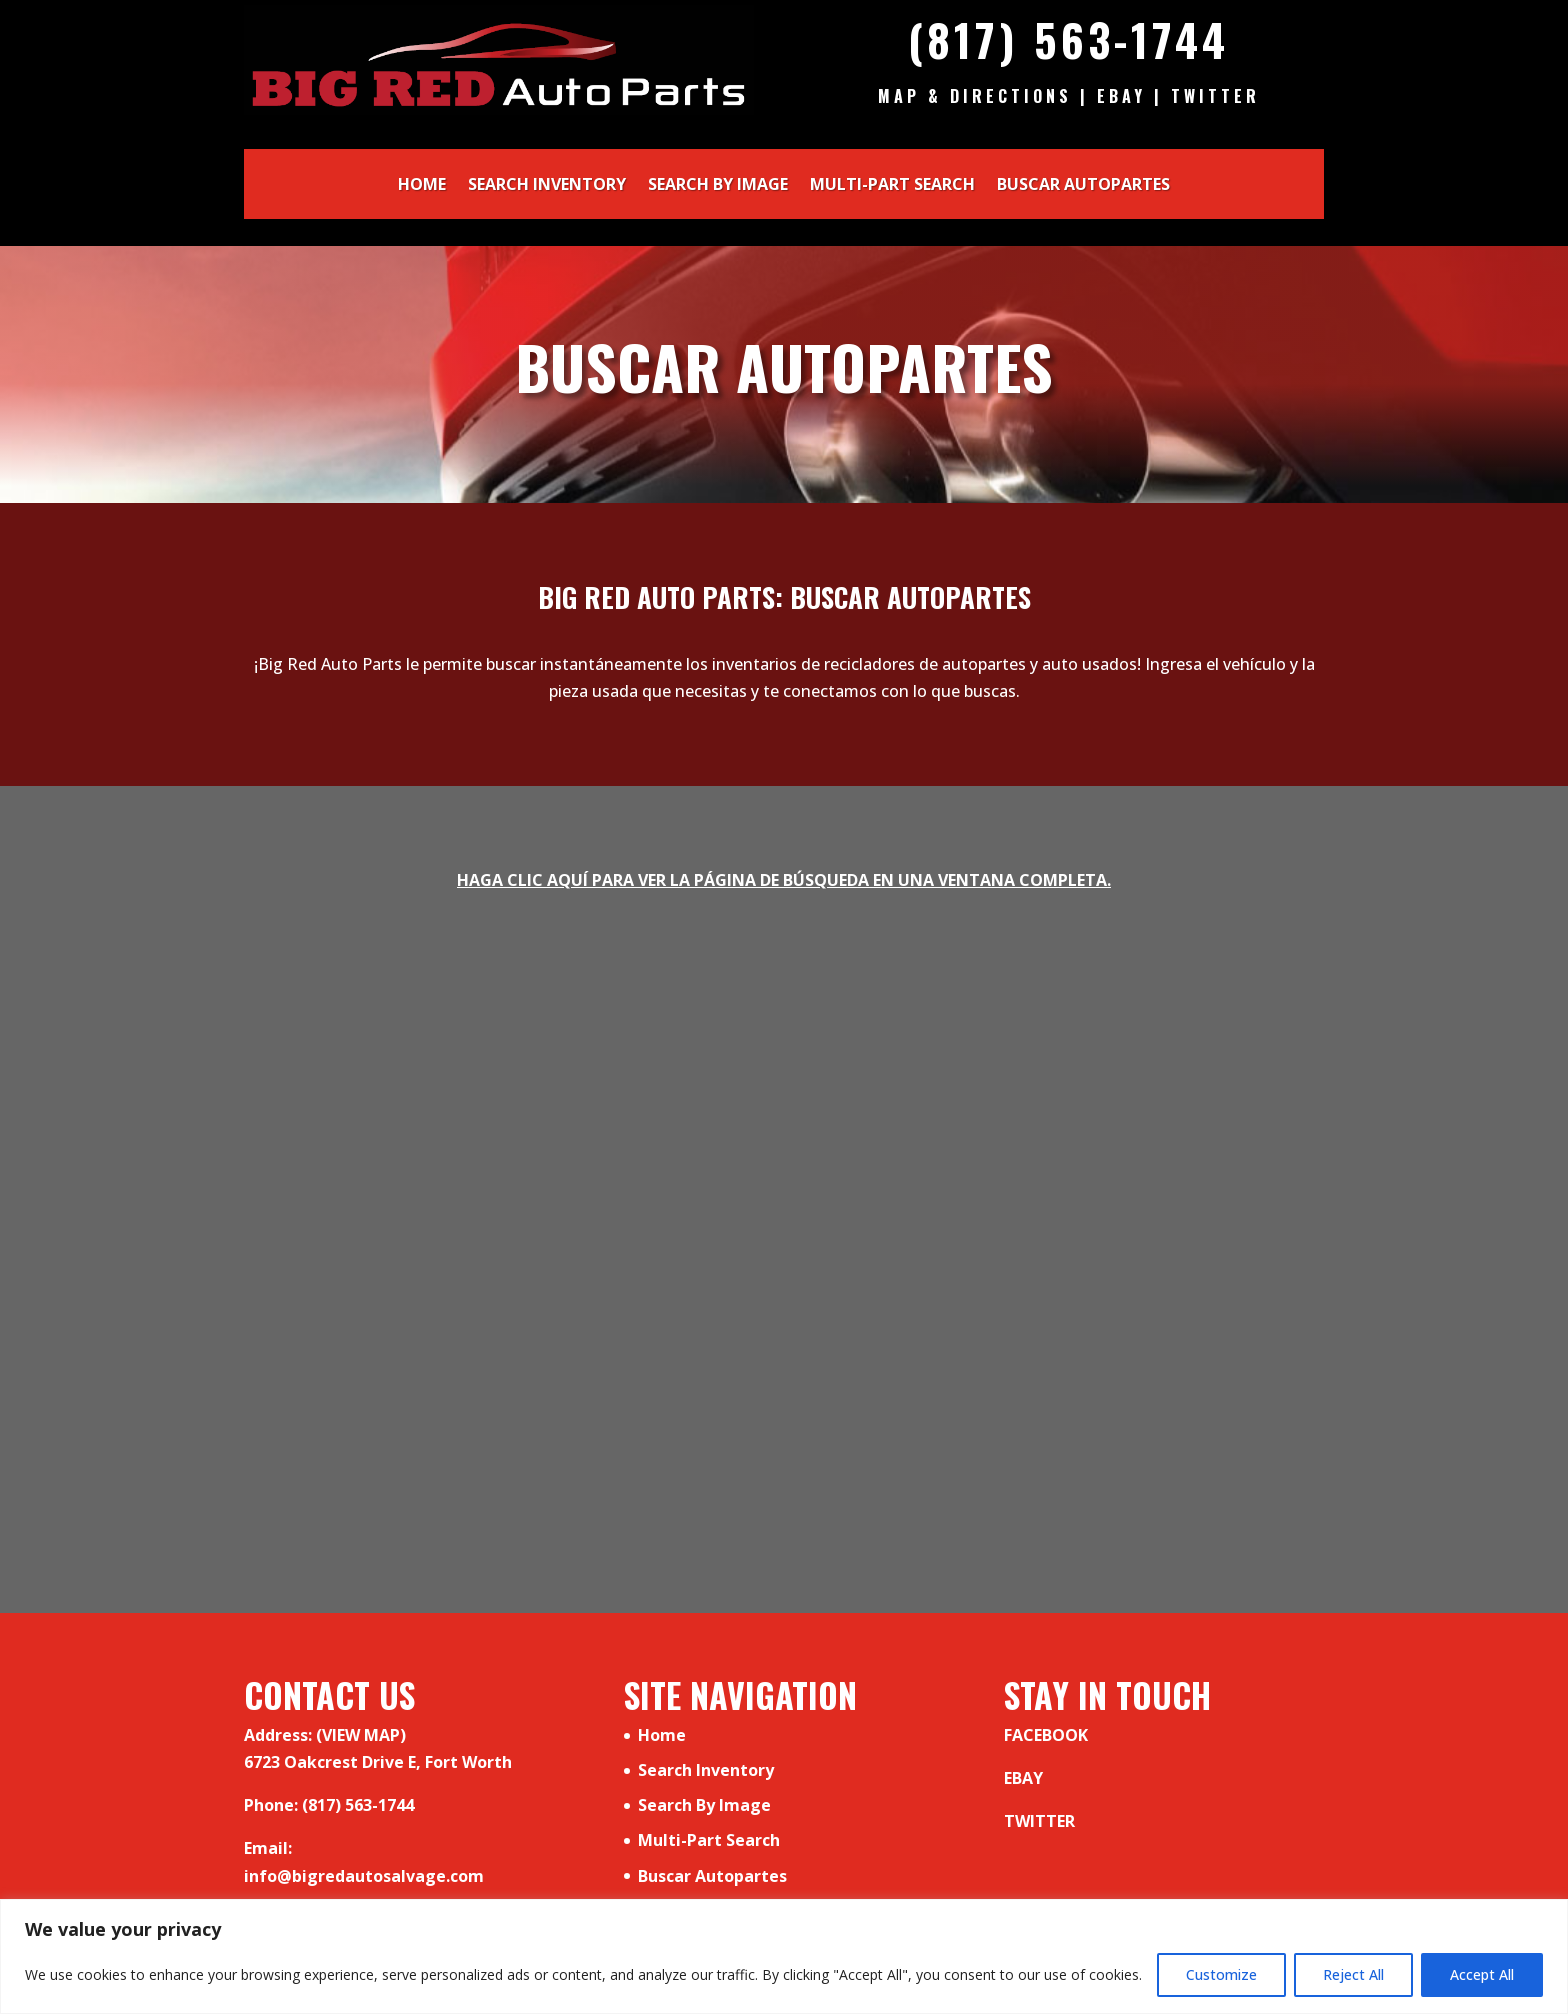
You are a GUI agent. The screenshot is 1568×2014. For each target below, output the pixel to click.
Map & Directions (975, 96)
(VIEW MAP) (361, 1735)
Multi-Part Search (892, 186)
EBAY (1023, 1778)
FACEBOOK (1046, 1735)
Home (422, 186)
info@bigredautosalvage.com (364, 1876)
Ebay (1121, 96)
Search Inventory (547, 186)
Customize (1221, 1974)
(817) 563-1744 (1068, 39)
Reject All (1353, 1974)
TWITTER (1039, 1821)
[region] (784, 1956)
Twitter (1215, 96)
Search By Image (718, 186)
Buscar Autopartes (1083, 186)
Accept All (1482, 1974)
